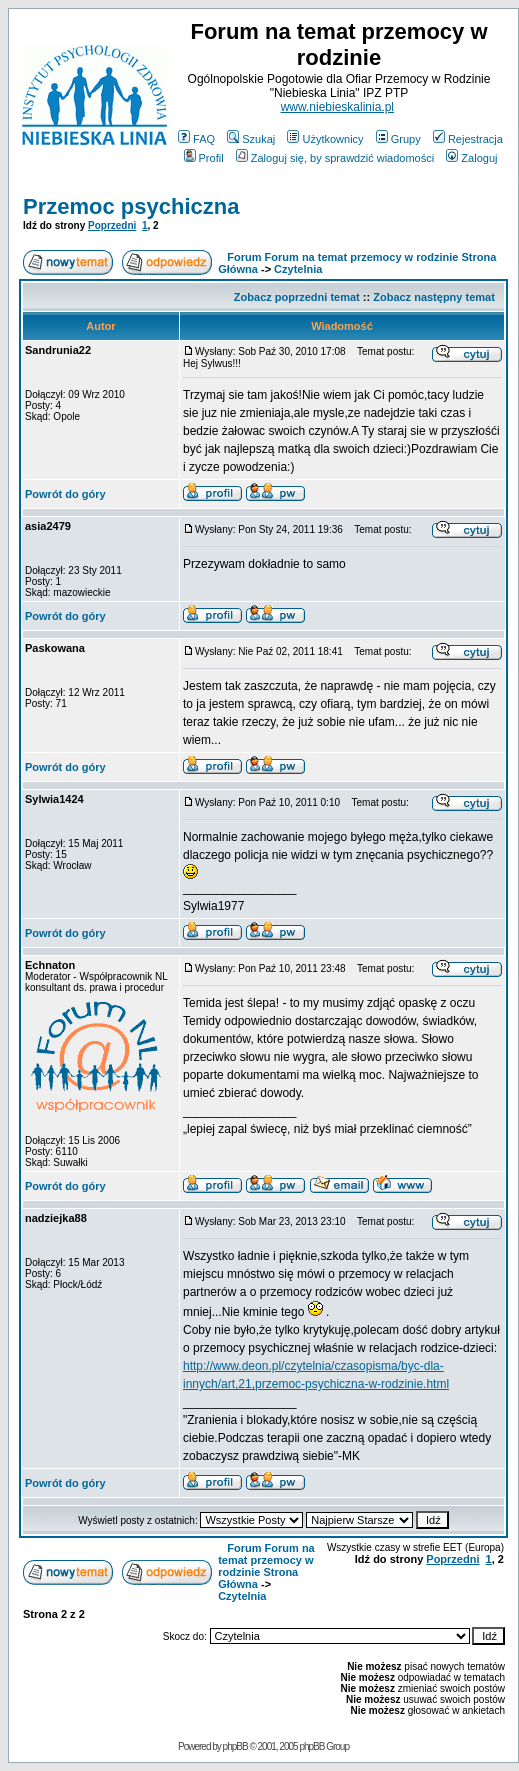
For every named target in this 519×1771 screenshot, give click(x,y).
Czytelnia (298, 269)
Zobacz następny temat (434, 297)
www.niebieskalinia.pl (337, 107)
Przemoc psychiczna (131, 206)
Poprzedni (112, 225)
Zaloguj (471, 158)
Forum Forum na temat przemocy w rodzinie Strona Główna (266, 1566)
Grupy (398, 139)
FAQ (196, 139)
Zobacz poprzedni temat (297, 297)
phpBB (235, 1746)
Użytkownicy (325, 139)
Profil (204, 158)
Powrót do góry (65, 494)
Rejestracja (468, 139)
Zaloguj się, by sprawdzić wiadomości (335, 158)
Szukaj (251, 139)
